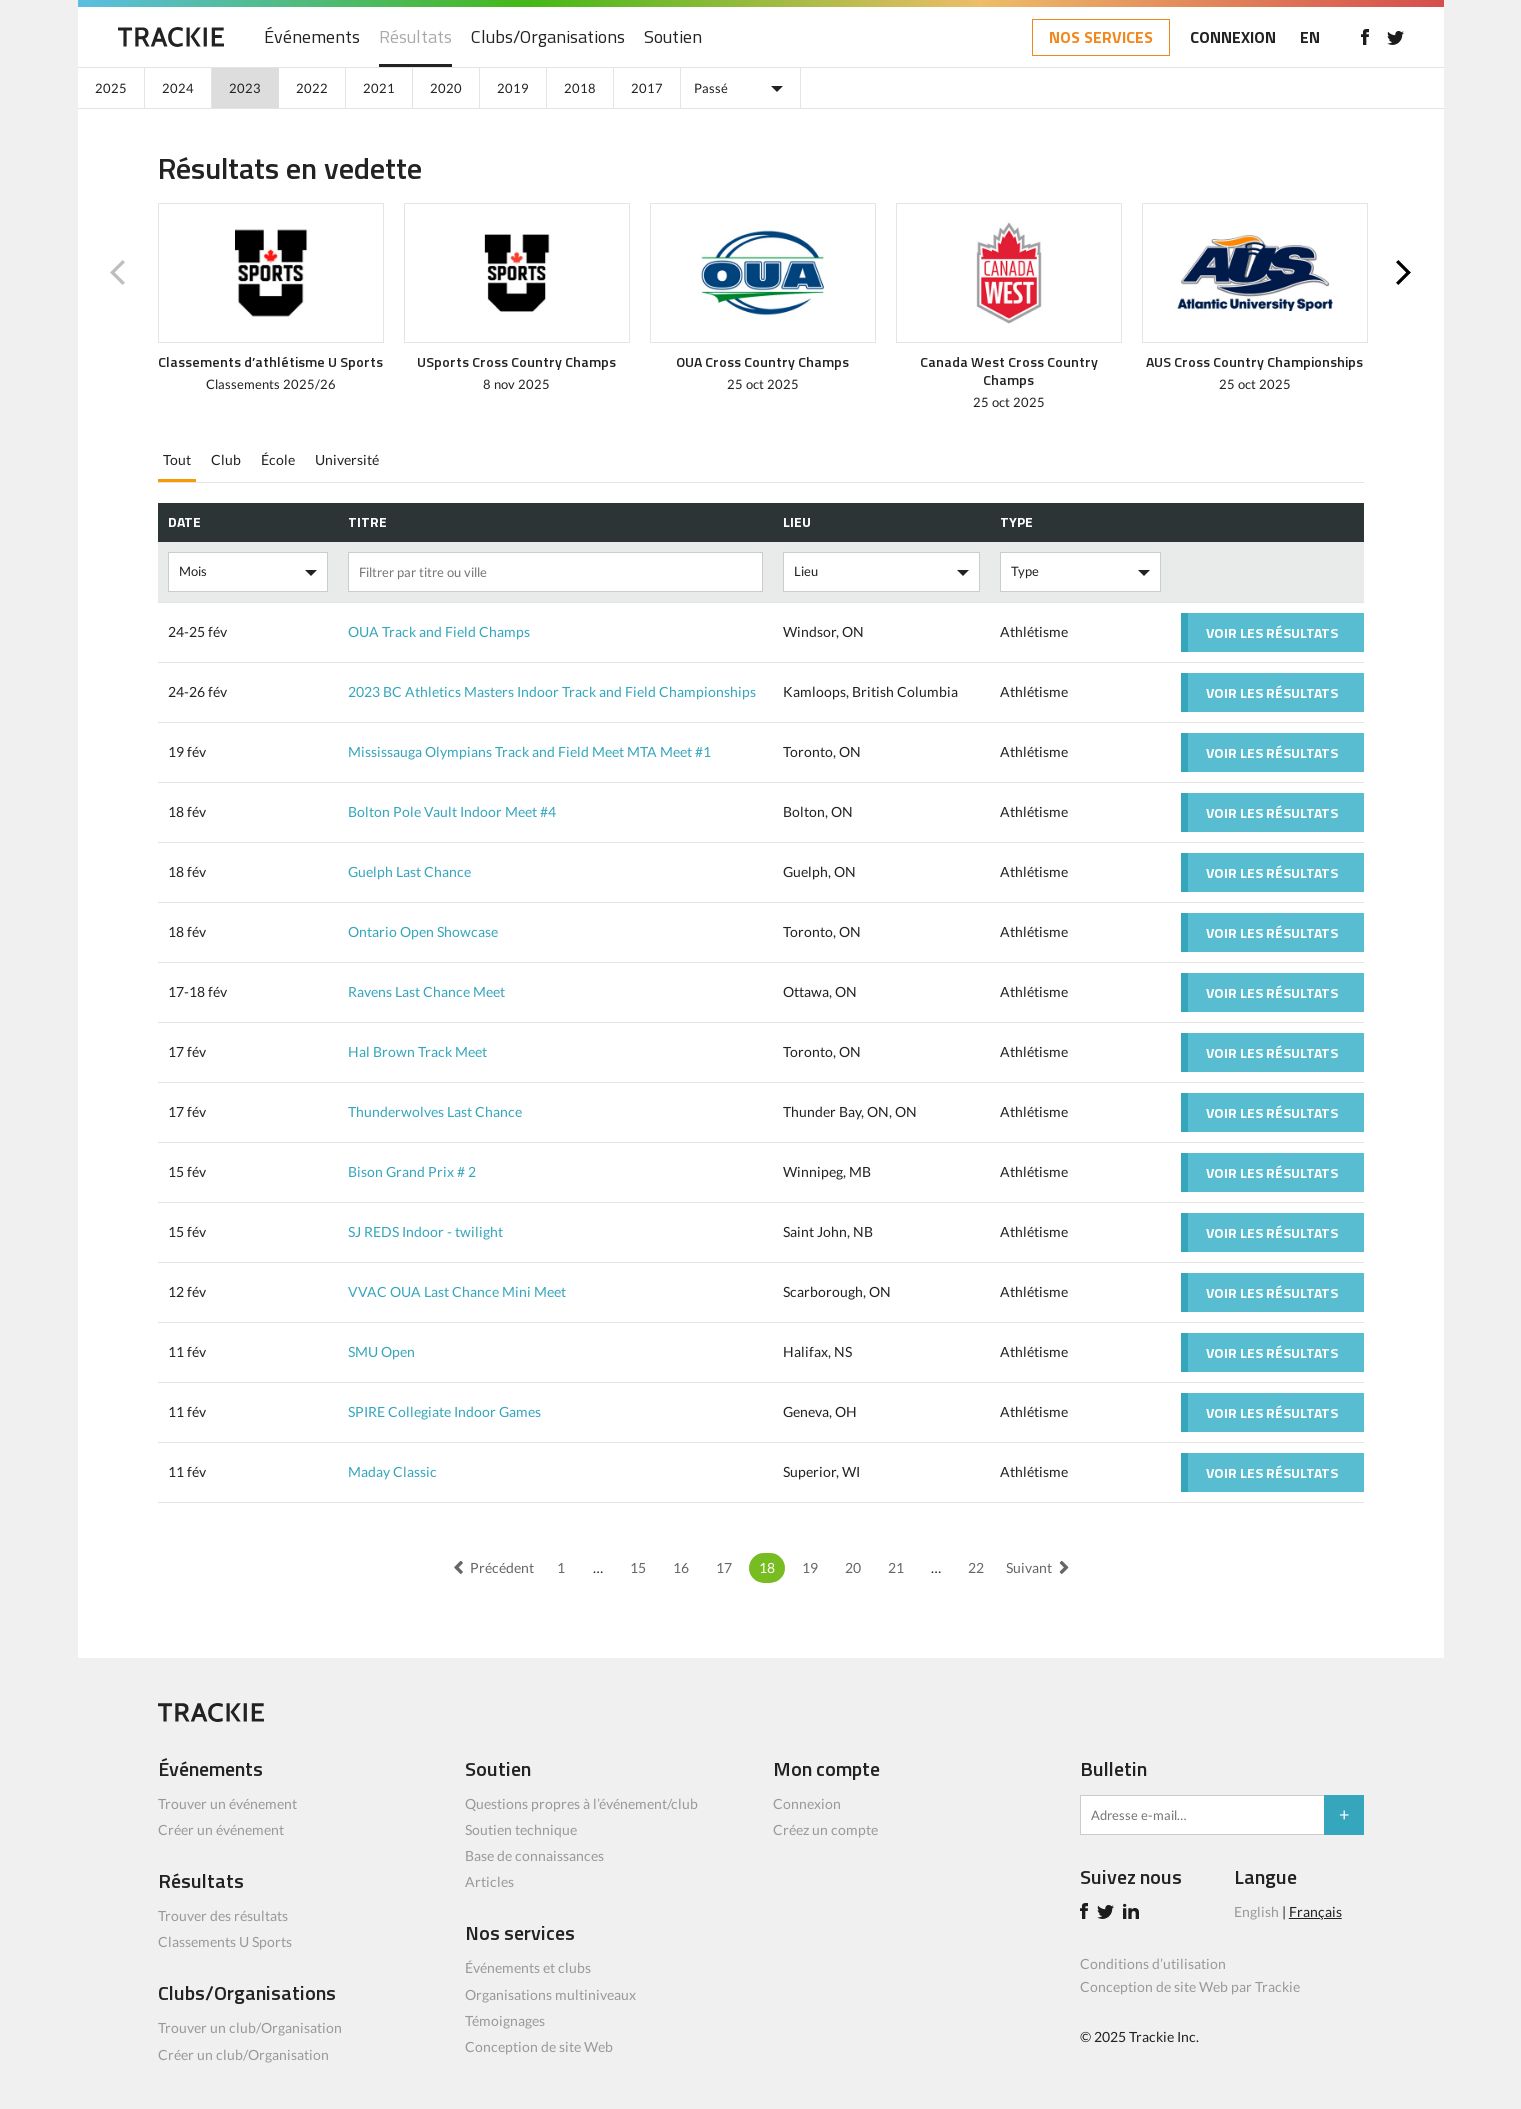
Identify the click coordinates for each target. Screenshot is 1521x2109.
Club (226, 459)
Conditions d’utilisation (1153, 1963)
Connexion (807, 1803)
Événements (312, 37)
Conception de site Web (539, 2046)
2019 (513, 88)
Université (347, 459)
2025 (111, 88)
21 (896, 1567)
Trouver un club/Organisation (250, 2027)
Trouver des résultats (223, 1915)
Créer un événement (221, 1829)
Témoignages (505, 2020)
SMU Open (381, 1351)
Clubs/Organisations (548, 37)
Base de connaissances (534, 1855)
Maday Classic (392, 1471)
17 (724, 1567)
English (1256, 1911)
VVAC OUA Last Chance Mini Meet (457, 1291)
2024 (178, 88)
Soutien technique (521, 1829)
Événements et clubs (528, 1967)
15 (638, 1567)
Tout (177, 459)
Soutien (673, 37)
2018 (580, 88)
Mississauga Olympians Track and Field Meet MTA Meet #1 (529, 751)
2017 (647, 88)
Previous (118, 273)
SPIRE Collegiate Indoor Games (444, 1411)
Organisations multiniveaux (550, 1994)
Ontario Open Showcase (423, 931)
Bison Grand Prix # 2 (412, 1171)
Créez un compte (825, 1829)
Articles (489, 1881)
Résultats (415, 37)
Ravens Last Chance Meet (426, 991)
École (278, 459)
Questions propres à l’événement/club (581, 1803)
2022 (312, 88)
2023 (245, 88)
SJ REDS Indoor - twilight (425, 1231)
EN (1310, 37)
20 (853, 1567)
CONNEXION (1233, 37)
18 (767, 1567)
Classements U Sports (225, 1941)
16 (681, 1567)
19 (810, 1567)
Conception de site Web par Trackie (1190, 1986)
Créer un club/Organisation (243, 2054)
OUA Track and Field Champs (439, 631)
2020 (446, 88)
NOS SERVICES (1101, 37)
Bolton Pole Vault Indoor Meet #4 (452, 811)
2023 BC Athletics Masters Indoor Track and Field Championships (552, 691)
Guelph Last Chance (409, 871)
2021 (379, 88)
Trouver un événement (227, 1803)
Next (1404, 273)
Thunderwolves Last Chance (435, 1111)
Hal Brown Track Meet (417, 1051)
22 (976, 1567)
